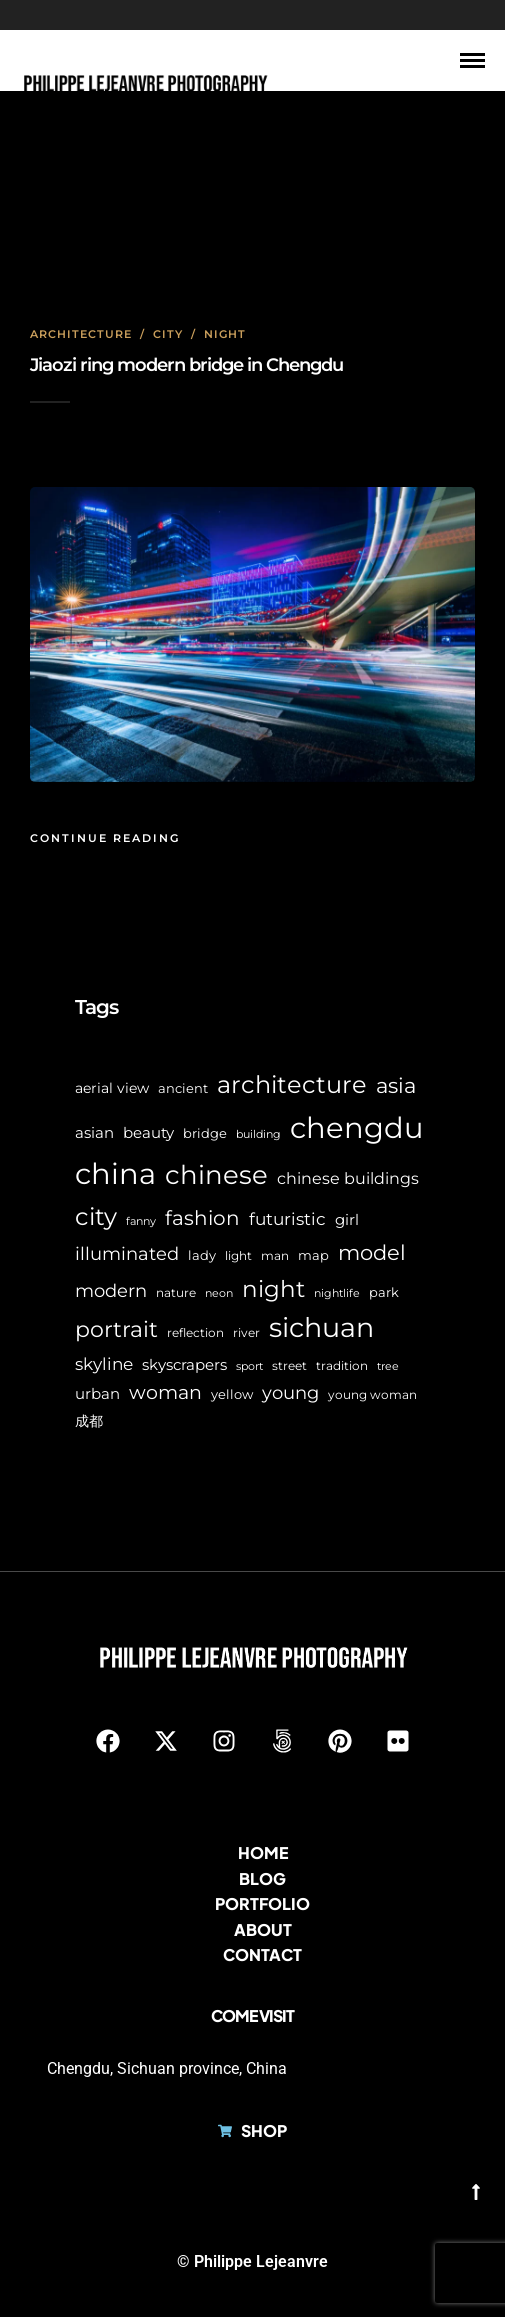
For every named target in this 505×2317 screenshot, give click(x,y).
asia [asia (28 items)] (396, 1085)
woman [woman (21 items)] (165, 1392)
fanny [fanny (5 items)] (141, 1221)
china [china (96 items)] (115, 1173)
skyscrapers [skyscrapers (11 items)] (184, 1364)
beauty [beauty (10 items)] (148, 1133)
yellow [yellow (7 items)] (232, 1394)
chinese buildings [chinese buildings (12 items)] (348, 1178)
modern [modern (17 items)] (111, 1291)
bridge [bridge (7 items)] (205, 1133)
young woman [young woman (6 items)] (372, 1395)
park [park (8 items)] (384, 1292)
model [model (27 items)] (372, 1252)
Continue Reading (105, 838)
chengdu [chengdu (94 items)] (356, 1127)
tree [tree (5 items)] (388, 1366)
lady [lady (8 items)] (202, 1255)
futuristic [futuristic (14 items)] (287, 1219)
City (168, 334)
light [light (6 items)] (238, 1256)
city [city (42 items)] (96, 1216)
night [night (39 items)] (273, 1288)
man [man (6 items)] (275, 1256)
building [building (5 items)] (258, 1134)
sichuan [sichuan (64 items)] (321, 1327)
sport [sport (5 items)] (249, 1366)
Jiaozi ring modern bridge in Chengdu (186, 365)
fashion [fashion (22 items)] (202, 1218)
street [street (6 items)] (289, 1366)
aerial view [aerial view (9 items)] (112, 1088)
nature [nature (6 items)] (176, 1293)
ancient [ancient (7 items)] (183, 1088)
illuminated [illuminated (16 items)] (127, 1253)
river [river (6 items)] (246, 1333)
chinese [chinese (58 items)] (216, 1175)
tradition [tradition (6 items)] (342, 1366)
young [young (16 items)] (290, 1392)
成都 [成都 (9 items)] (89, 1421)
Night (225, 334)
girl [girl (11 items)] (347, 1219)
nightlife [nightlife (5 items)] (337, 1293)
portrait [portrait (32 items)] (116, 1329)
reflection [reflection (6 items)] (195, 1333)
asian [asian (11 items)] (94, 1132)
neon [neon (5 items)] (219, 1293)
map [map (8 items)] (313, 1255)
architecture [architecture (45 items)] (292, 1084)
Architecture (81, 334)
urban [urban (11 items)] (97, 1393)
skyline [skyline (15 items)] (104, 1363)
